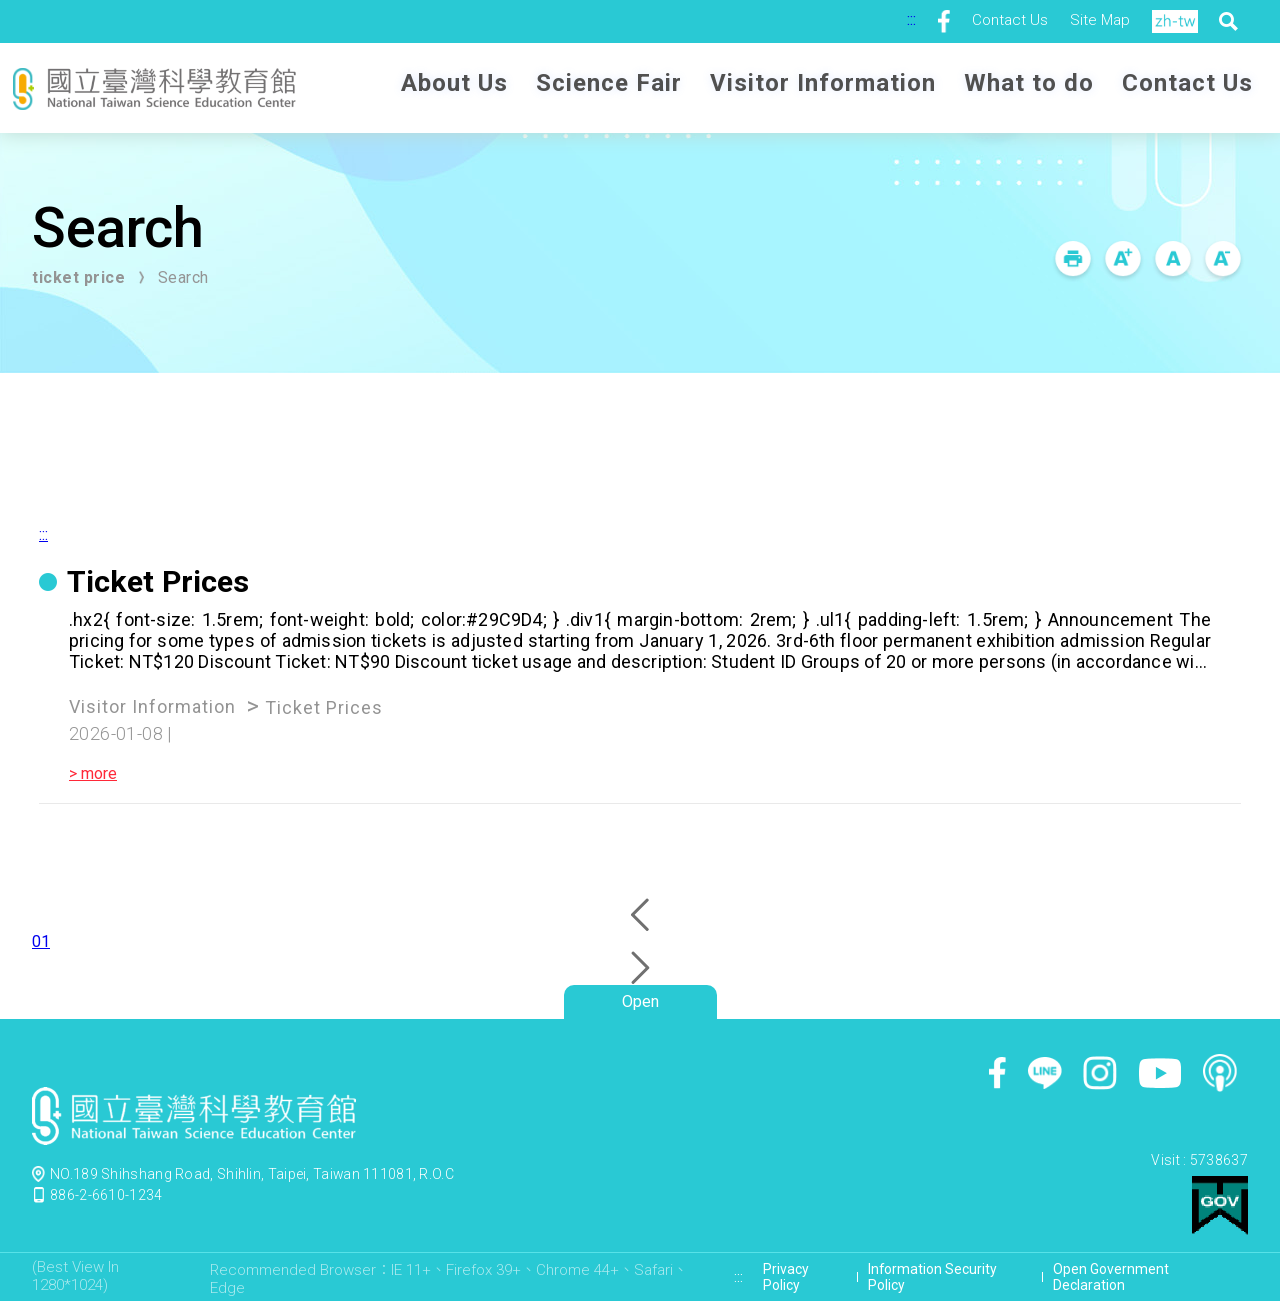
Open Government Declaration (1111, 1277)
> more (93, 773)
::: (911, 19)
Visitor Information (152, 706)
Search (183, 277)
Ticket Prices (324, 707)
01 (41, 941)
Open (640, 1001)
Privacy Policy (786, 1277)
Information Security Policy (932, 1277)
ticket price (78, 277)
